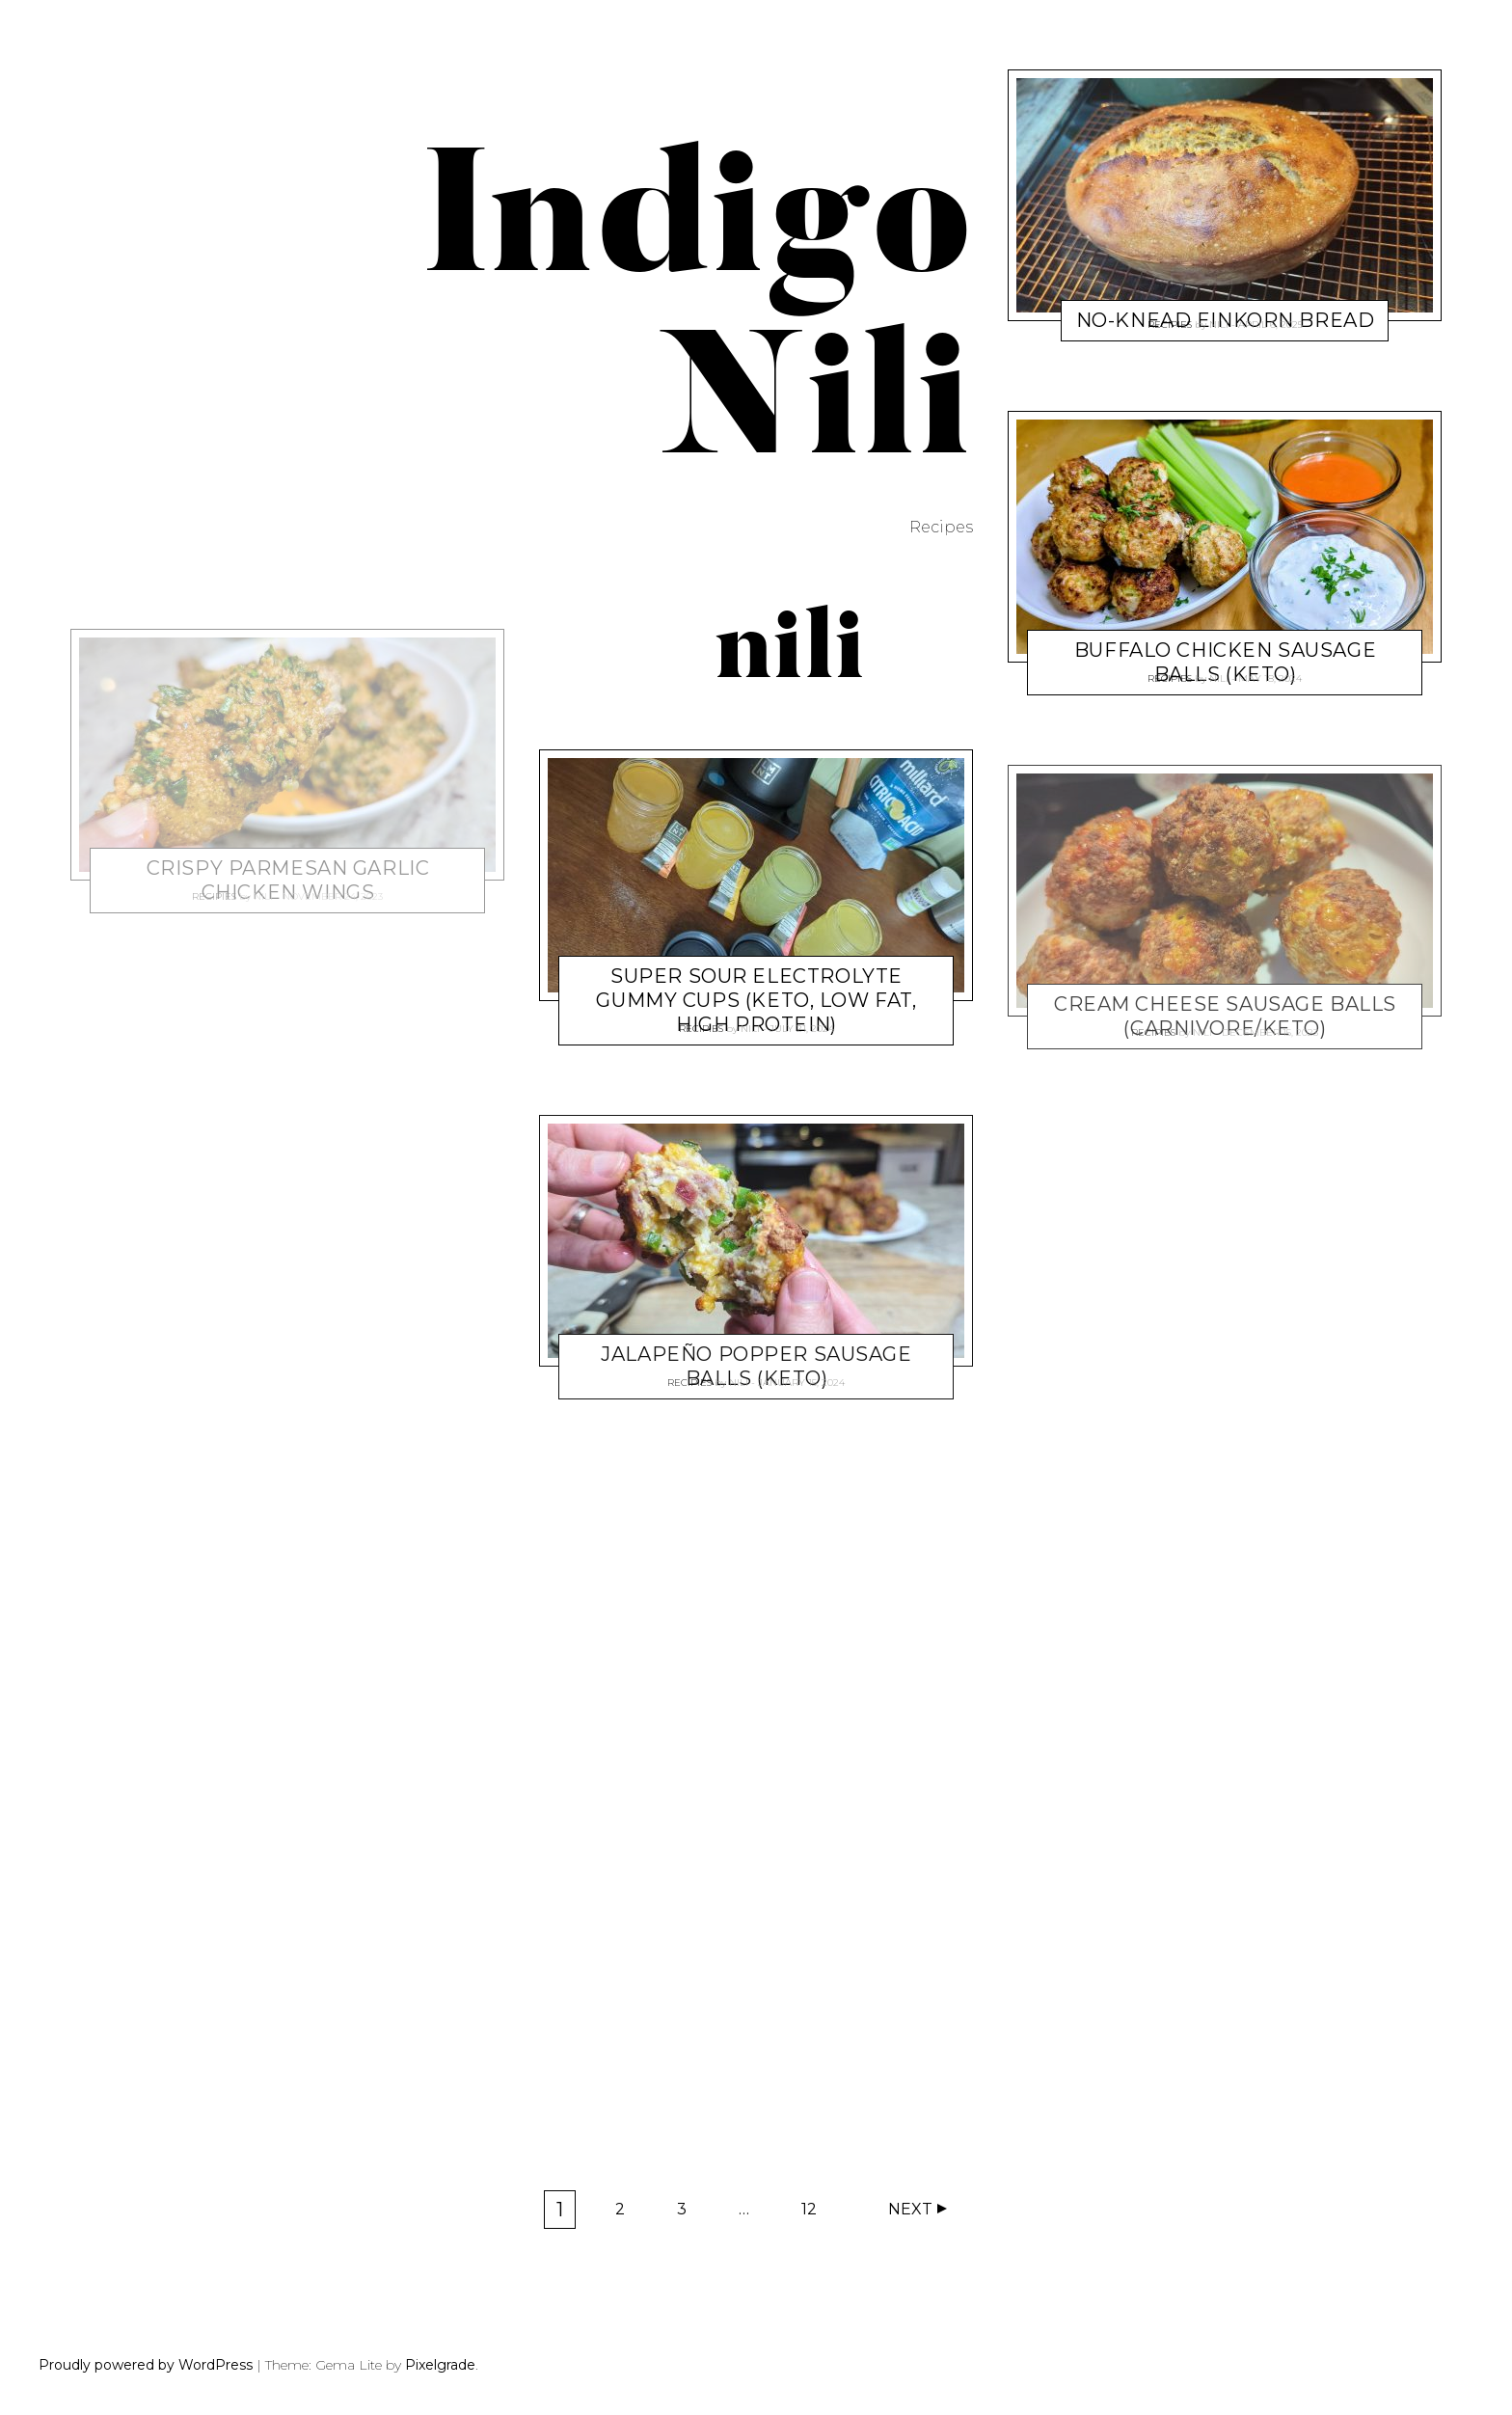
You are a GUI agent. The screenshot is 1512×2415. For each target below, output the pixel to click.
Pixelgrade (440, 2365)
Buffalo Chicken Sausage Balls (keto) (1225, 662)
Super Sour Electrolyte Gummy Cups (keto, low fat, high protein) (756, 1000)
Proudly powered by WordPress (146, 2365)
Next (910, 2209)
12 (815, 2213)
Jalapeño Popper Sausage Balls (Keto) (756, 1366)
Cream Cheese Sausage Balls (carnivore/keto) (1225, 1016)
